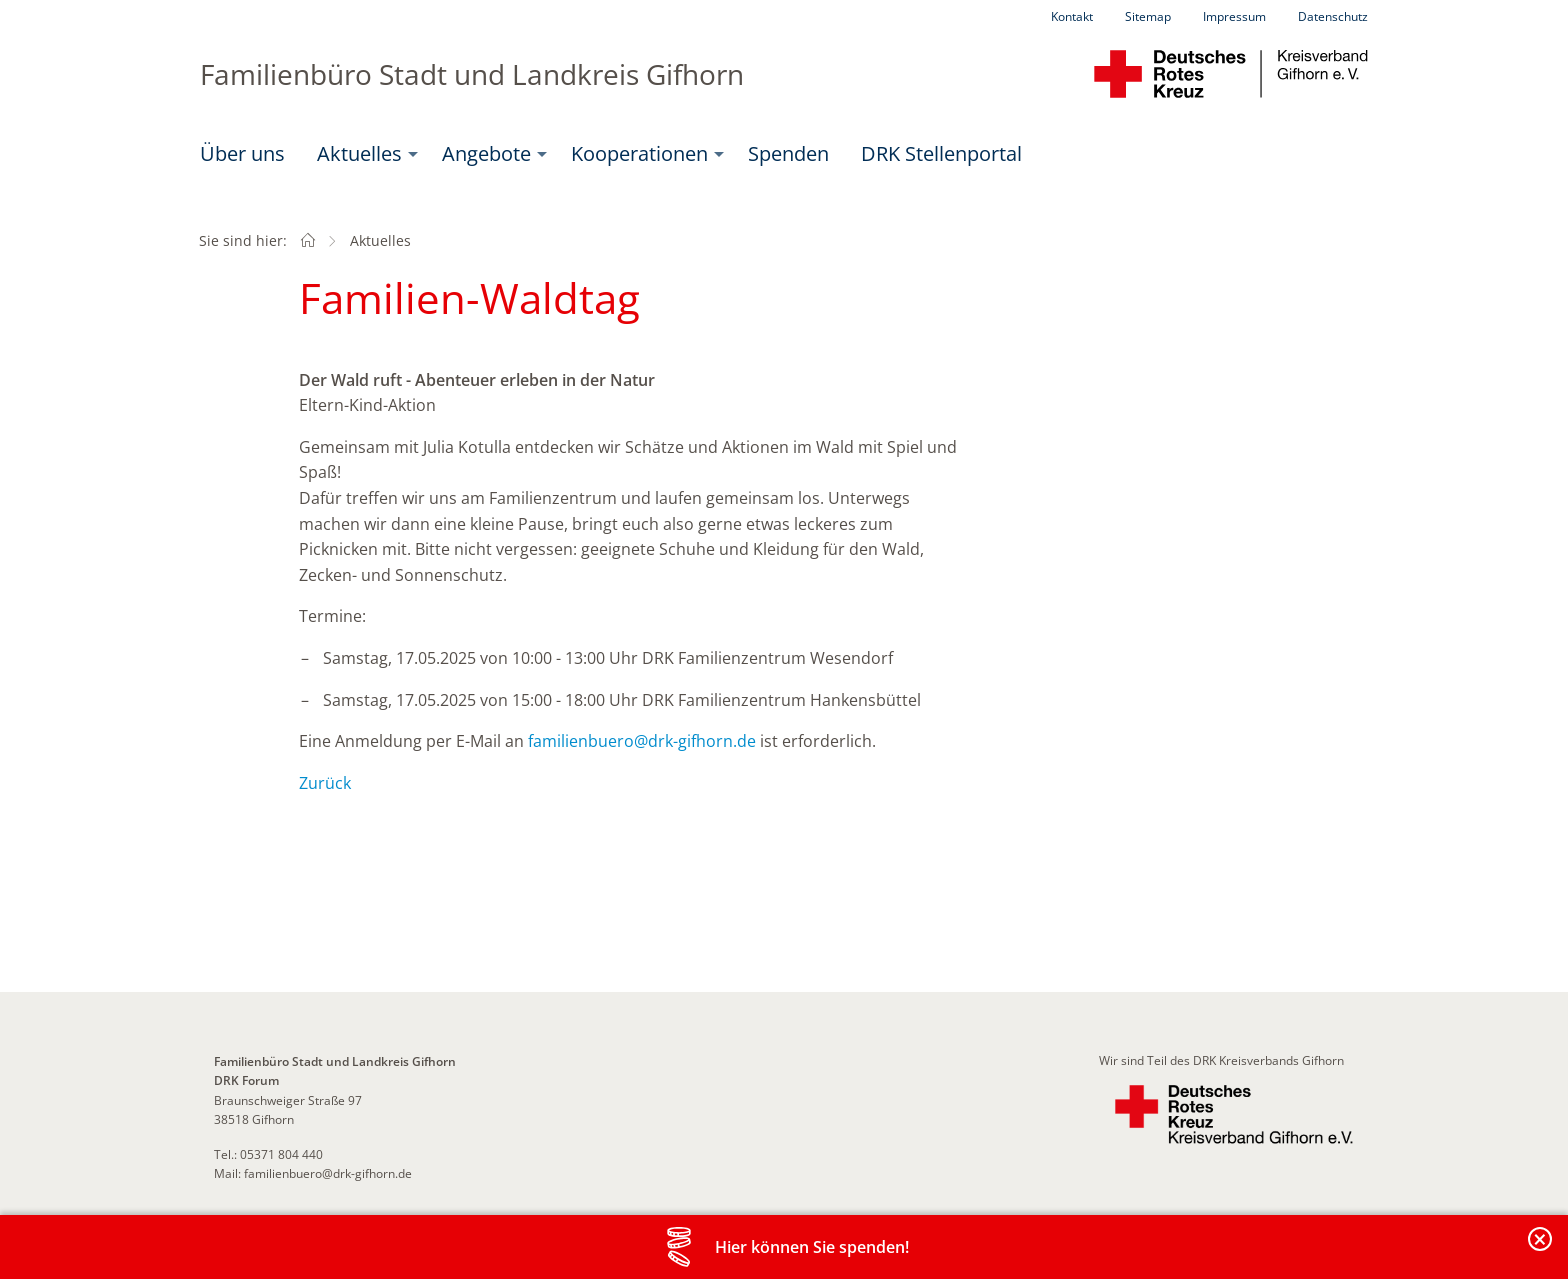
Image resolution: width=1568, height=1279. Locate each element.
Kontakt (1072, 16)
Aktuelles (359, 153)
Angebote (486, 153)
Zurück (325, 783)
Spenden (788, 153)
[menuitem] (242, 154)
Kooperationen (639, 153)
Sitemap (1148, 16)
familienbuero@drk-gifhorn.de (642, 741)
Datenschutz (1333, 16)
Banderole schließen (1541, 1250)
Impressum (1234, 16)
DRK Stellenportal (941, 153)
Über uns (242, 153)
